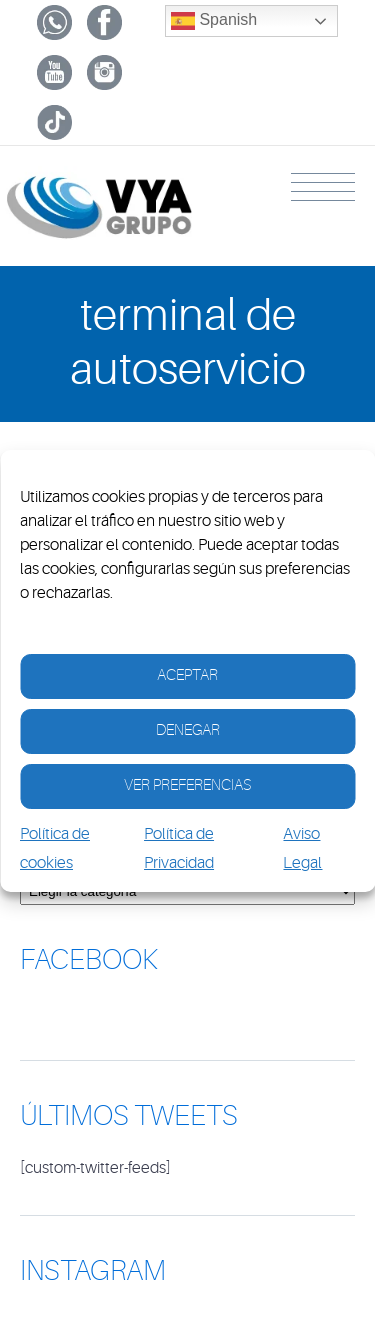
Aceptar (187, 675)
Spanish (214, 21)
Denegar (188, 730)
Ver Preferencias (187, 785)
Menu (323, 187)
